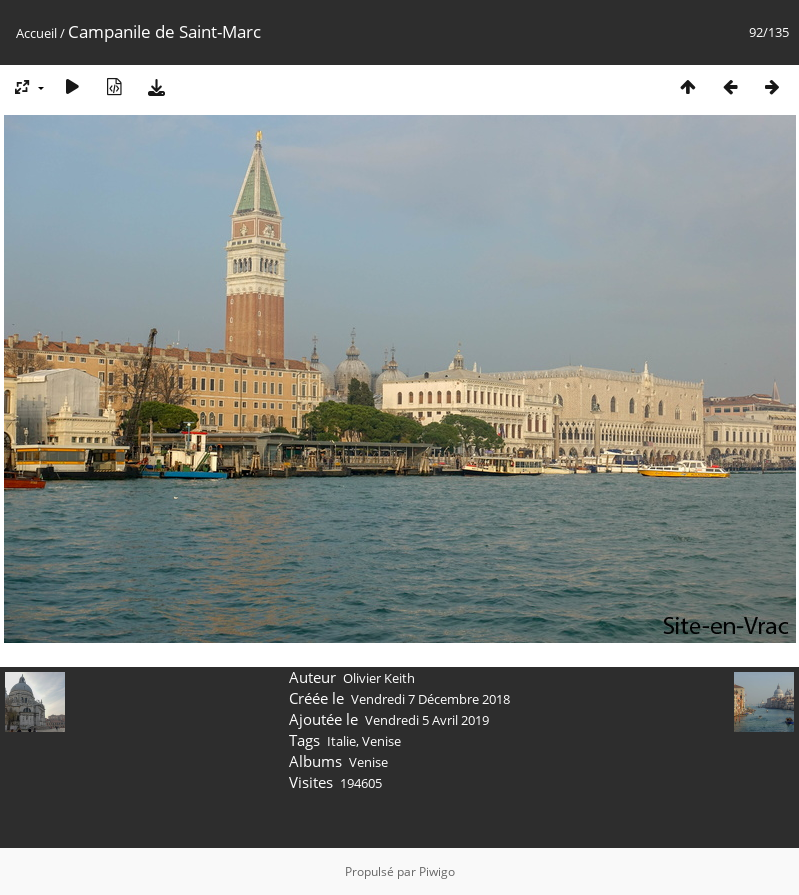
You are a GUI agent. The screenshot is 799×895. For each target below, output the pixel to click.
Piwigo (437, 871)
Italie (341, 741)
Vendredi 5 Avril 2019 (427, 720)
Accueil (36, 33)
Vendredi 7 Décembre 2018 (430, 699)
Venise (381, 741)
